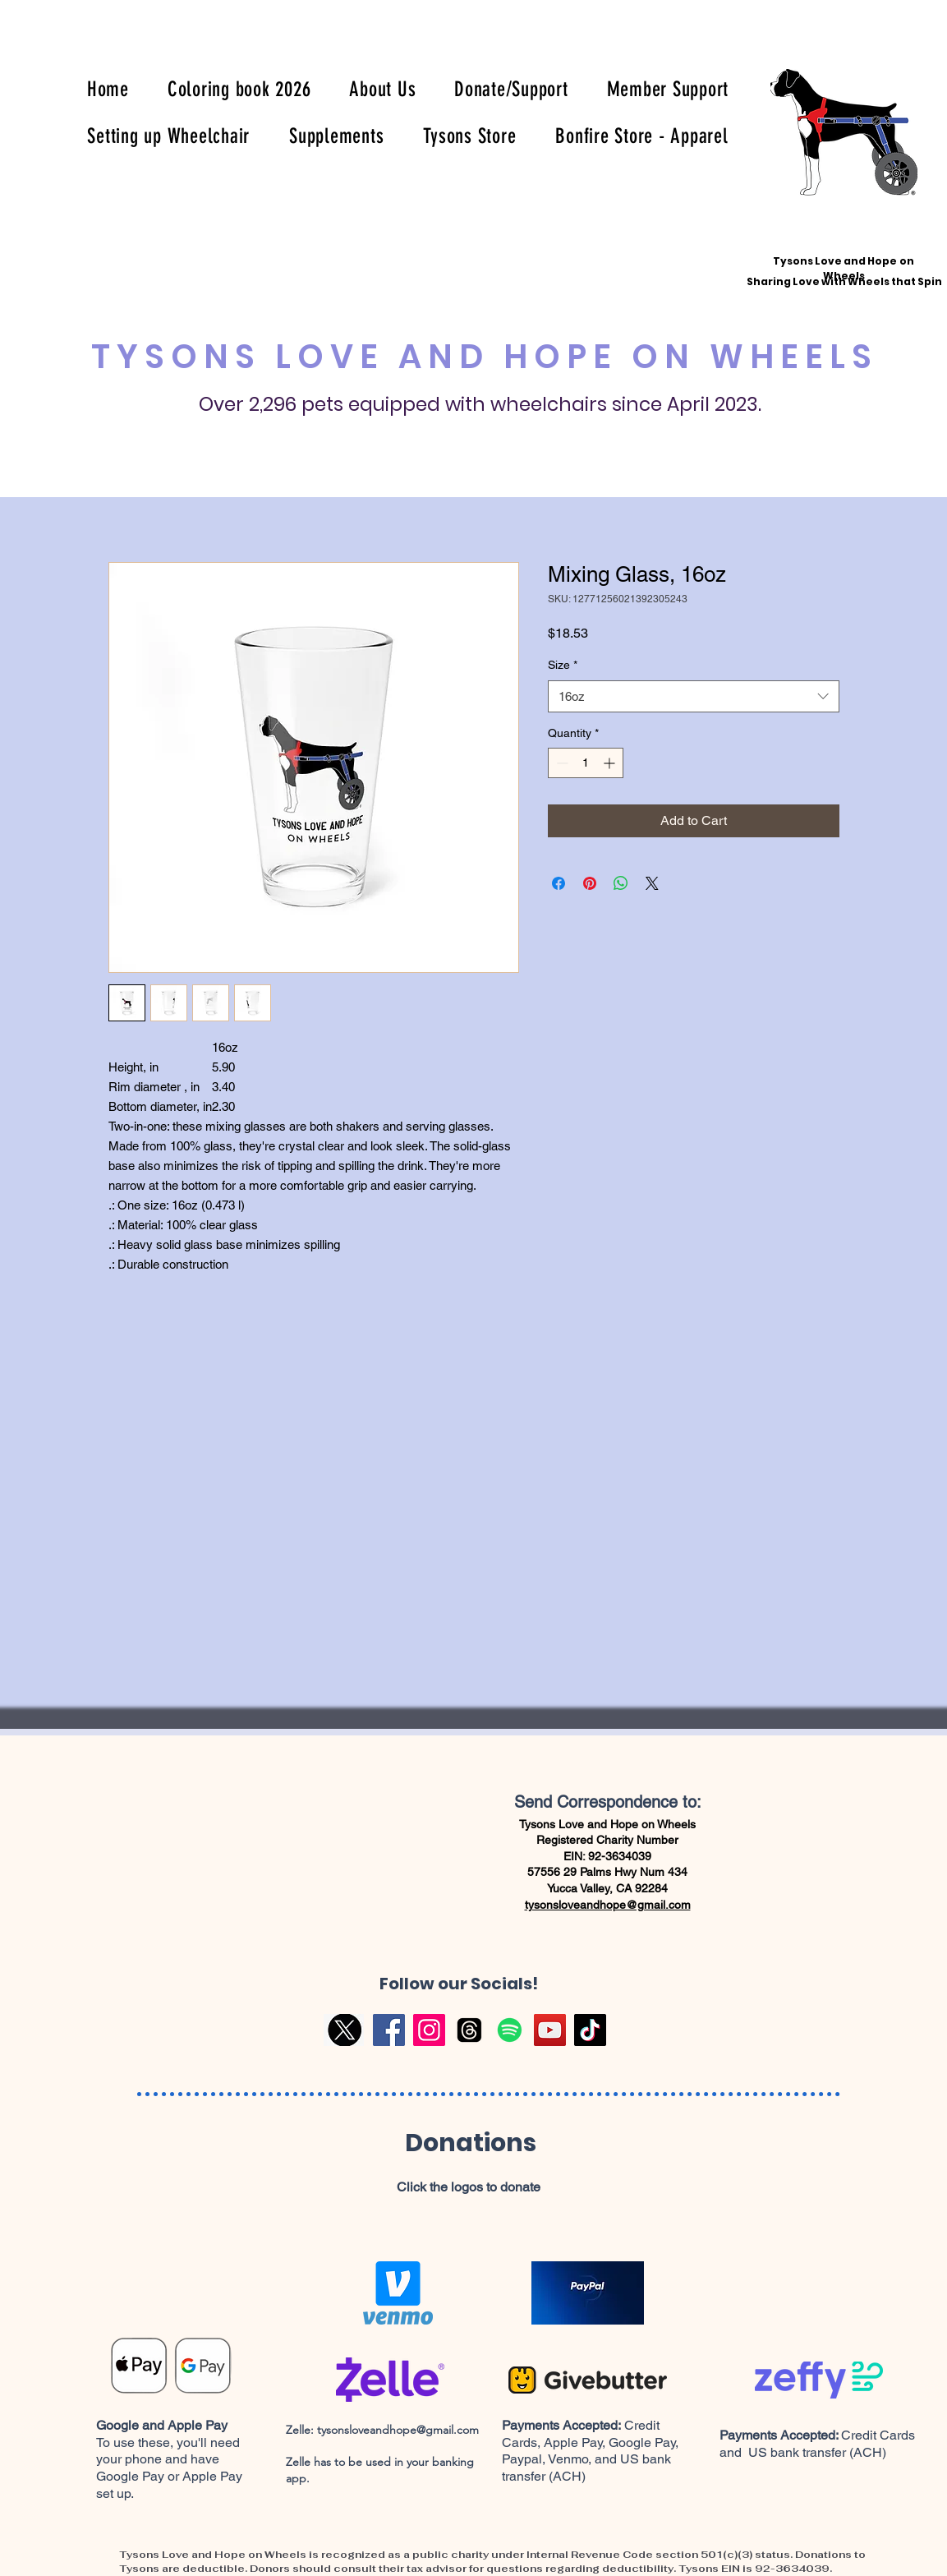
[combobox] (693, 696)
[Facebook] (389, 2030)
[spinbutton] (585, 763)
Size (562, 664)
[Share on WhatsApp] (621, 883)
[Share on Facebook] (558, 883)
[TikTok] (590, 2030)
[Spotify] (510, 2030)
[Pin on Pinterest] (590, 883)
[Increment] (610, 763)
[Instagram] (429, 2030)
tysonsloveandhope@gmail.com (608, 1904)
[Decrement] (560, 763)
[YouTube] (550, 2030)
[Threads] (469, 2030)
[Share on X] (652, 883)
